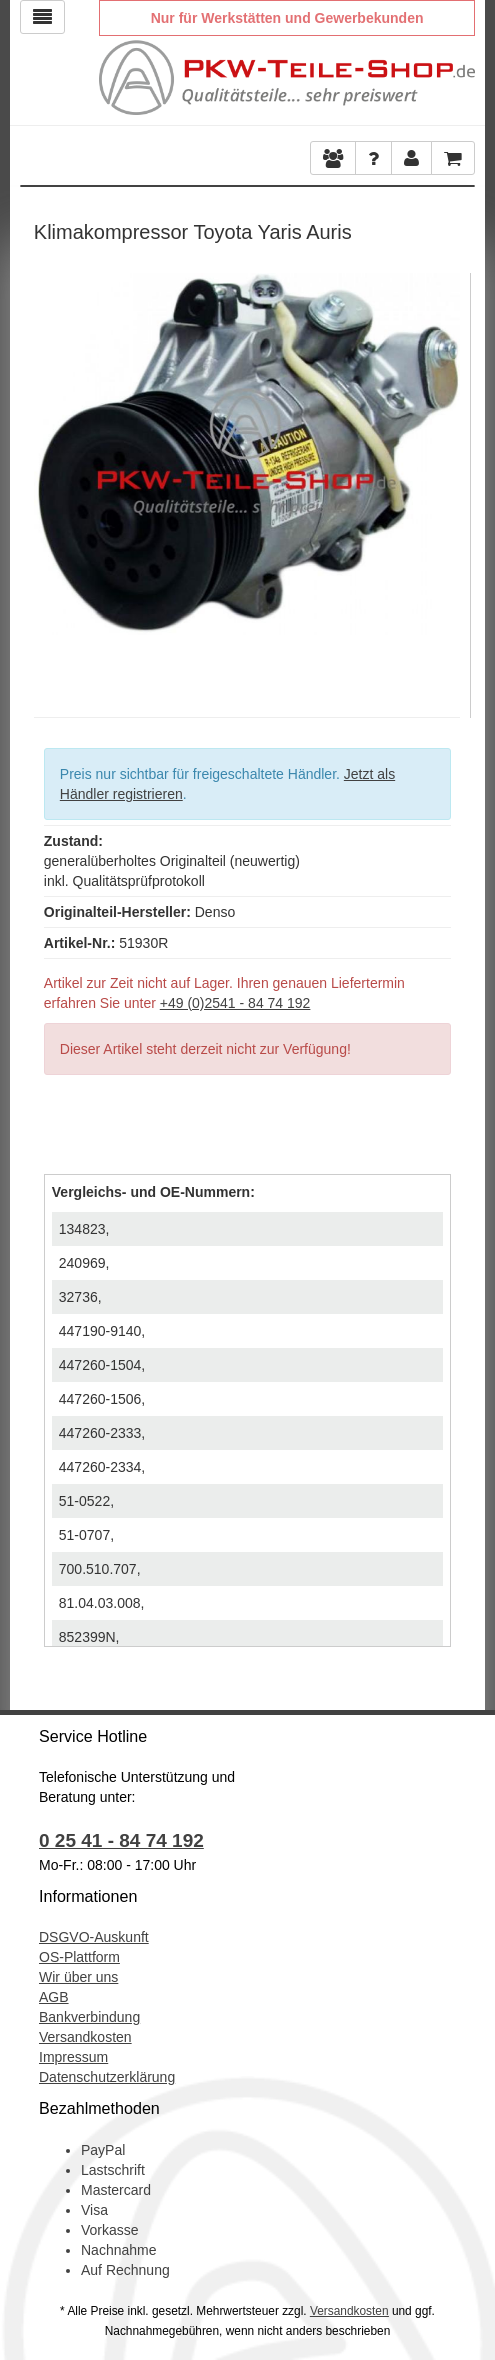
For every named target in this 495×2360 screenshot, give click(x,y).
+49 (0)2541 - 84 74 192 (235, 1003)
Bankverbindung (89, 2017)
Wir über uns (78, 1977)
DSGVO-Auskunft (94, 1937)
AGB (54, 1997)
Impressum (73, 2057)
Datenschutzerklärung (107, 2077)
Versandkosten (85, 2037)
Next (445, 480)
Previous (49, 480)
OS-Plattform (79, 1957)
